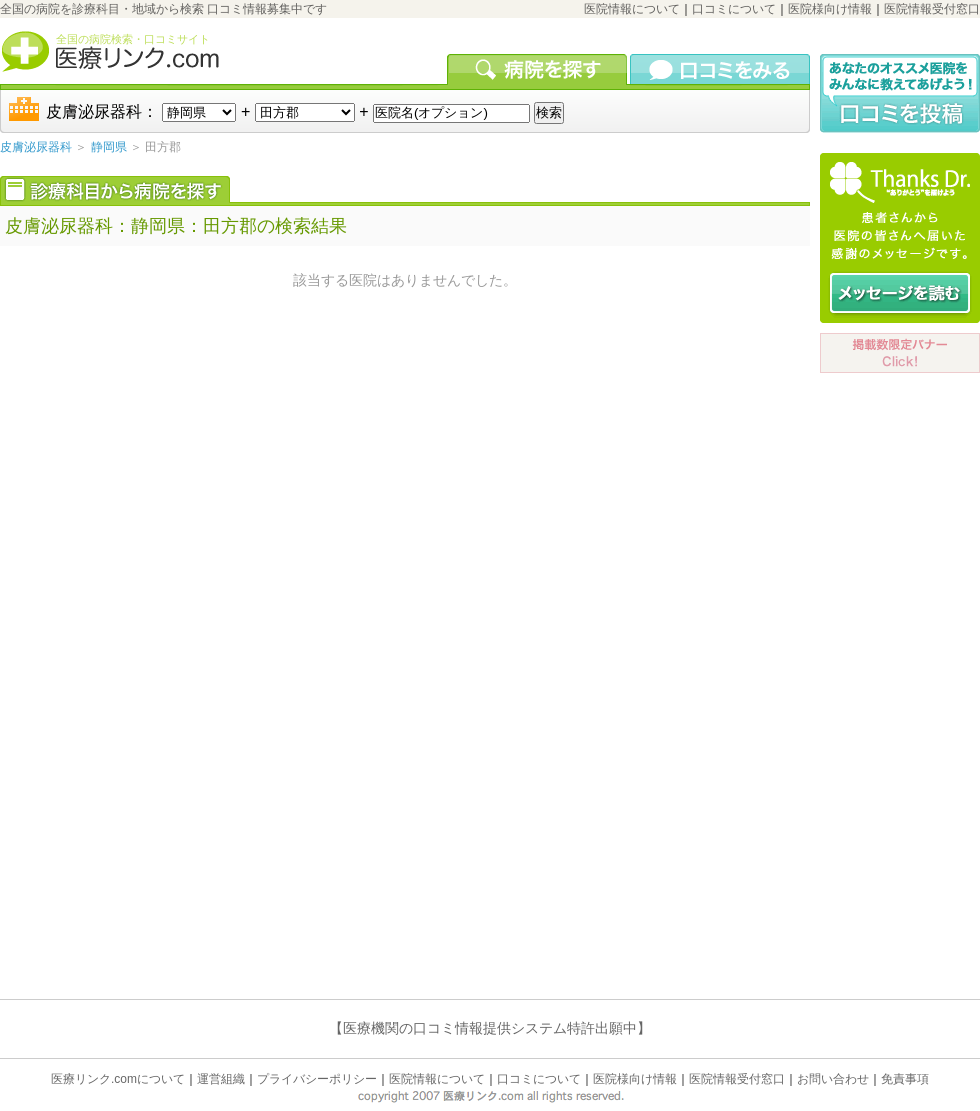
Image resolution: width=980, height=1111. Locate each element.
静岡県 (109, 147)
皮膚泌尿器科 (36, 147)
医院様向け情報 (830, 9)
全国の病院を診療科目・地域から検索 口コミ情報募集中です (163, 9)
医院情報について (632, 9)
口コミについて (734, 9)
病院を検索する (538, 69)
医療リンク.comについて (118, 1079)
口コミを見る (720, 69)
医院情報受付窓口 (932, 9)
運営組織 (221, 1079)
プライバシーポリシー (317, 1079)
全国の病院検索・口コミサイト (133, 39)
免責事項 (905, 1079)
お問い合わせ (833, 1079)
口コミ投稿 (900, 93)
